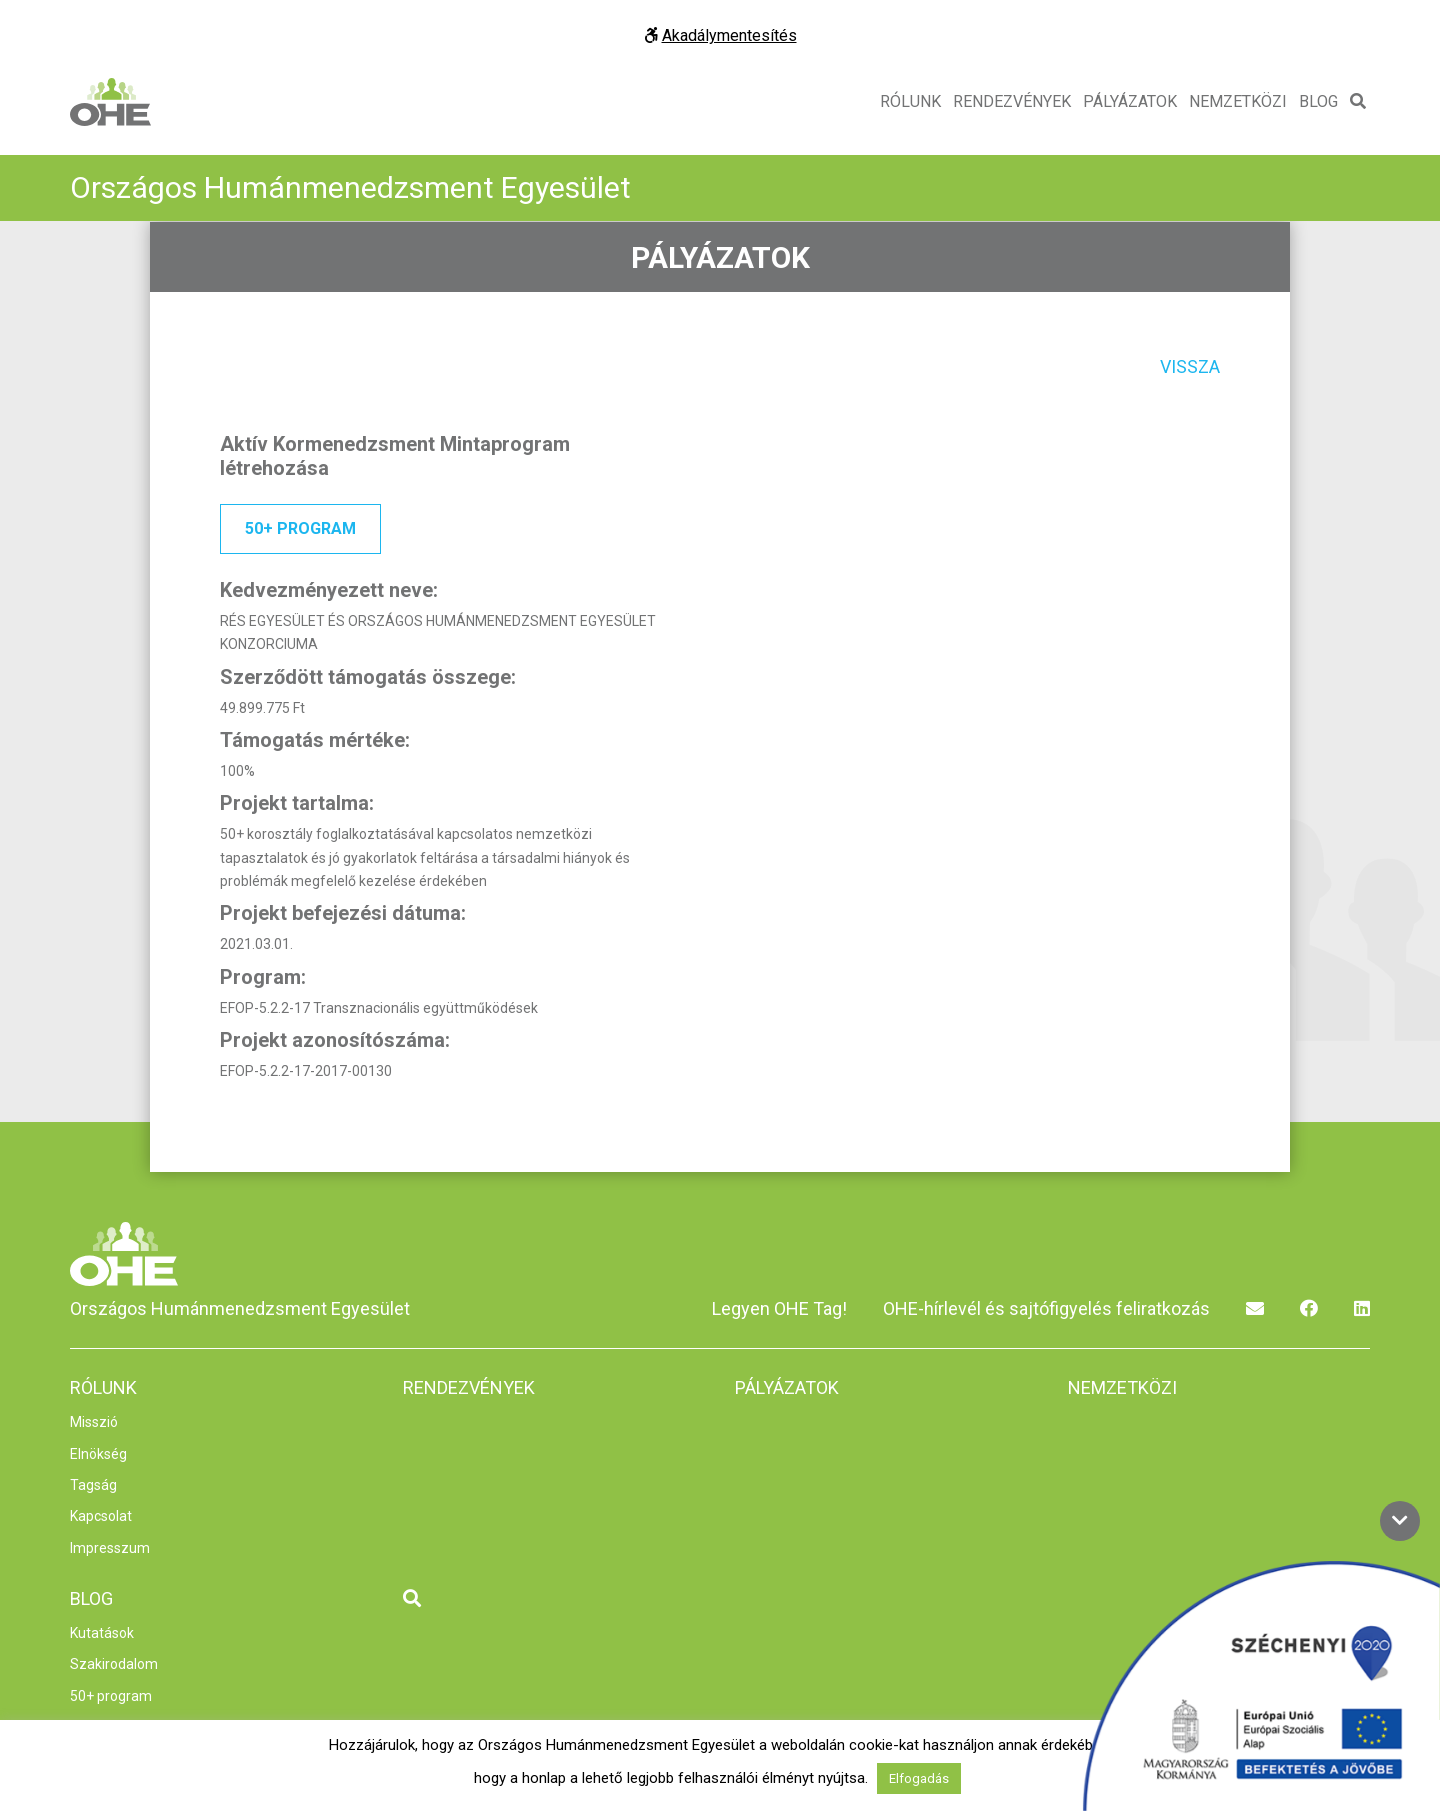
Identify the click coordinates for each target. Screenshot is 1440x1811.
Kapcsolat (101, 1516)
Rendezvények (1012, 101)
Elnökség (98, 1454)
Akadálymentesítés (720, 35)
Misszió (94, 1422)
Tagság (93, 1485)
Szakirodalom (114, 1664)
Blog (1318, 101)
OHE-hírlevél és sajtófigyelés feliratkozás (1046, 1308)
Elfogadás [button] (919, 1778)
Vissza (1190, 366)
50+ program (300, 528)
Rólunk (910, 101)
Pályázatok (1130, 101)
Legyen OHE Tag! (779, 1308)
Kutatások (102, 1633)
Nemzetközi (1238, 101)
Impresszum (110, 1548)
